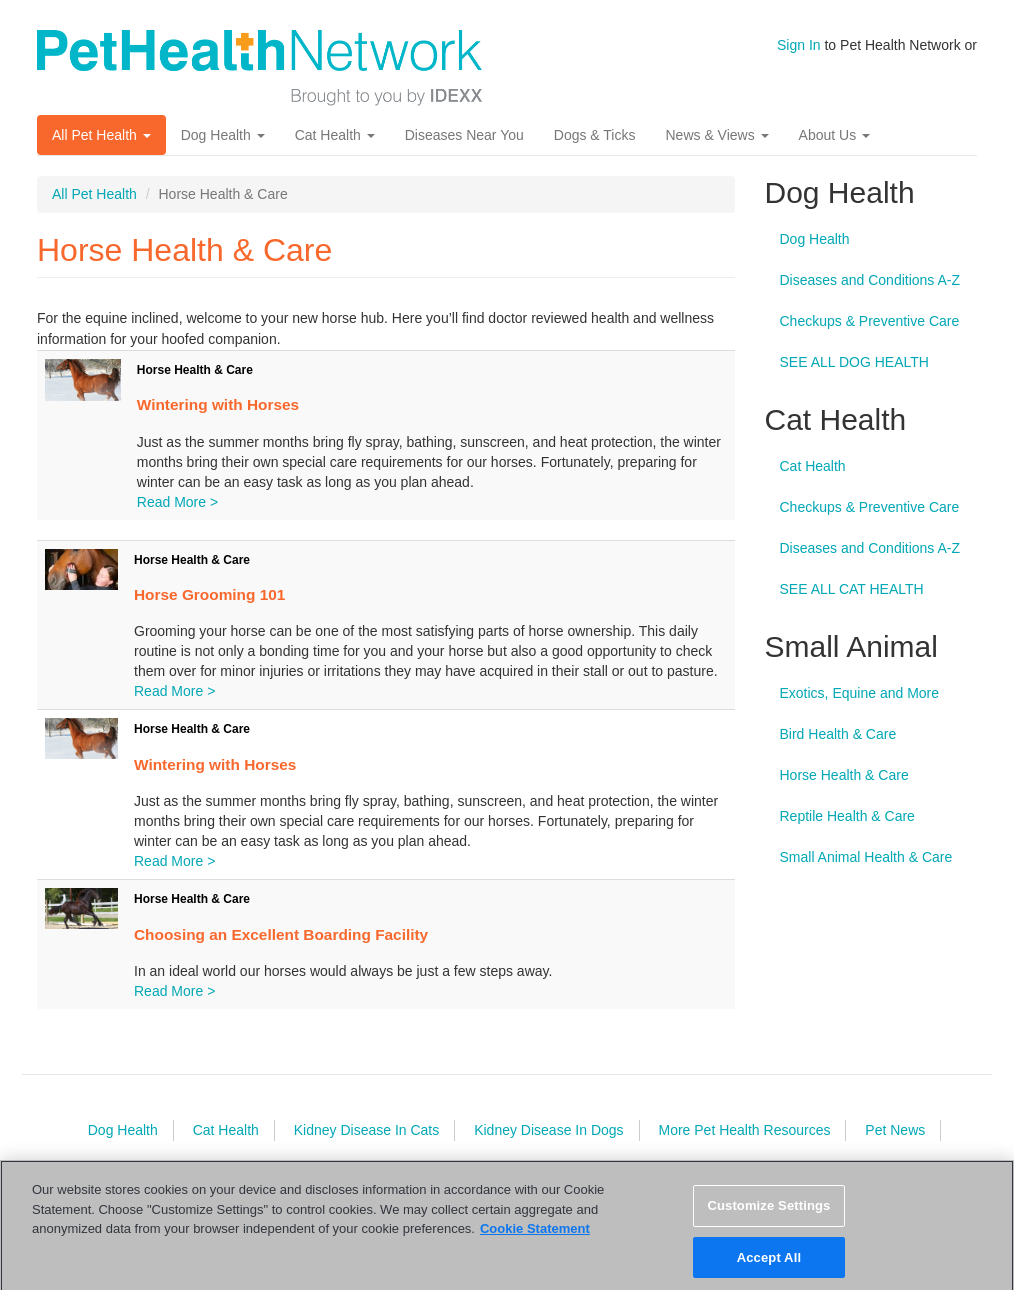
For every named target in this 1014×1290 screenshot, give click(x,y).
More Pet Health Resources (744, 1130)
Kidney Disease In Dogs (548, 1130)
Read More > (177, 502)
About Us (834, 135)
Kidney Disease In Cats (367, 1130)
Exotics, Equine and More (860, 693)
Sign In (799, 45)
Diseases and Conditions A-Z (870, 280)
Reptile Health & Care (847, 816)
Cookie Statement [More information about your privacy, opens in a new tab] (535, 1238)
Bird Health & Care (838, 734)
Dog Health (223, 135)
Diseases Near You (464, 135)
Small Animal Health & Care (866, 857)
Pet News (895, 1130)
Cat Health (335, 135)
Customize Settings (768, 1215)
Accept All (769, 1267)
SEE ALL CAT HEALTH (852, 589)
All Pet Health (101, 135)
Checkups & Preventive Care (870, 321)
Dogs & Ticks (595, 135)
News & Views (716, 135)
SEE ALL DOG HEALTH (854, 362)
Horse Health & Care (195, 370)
